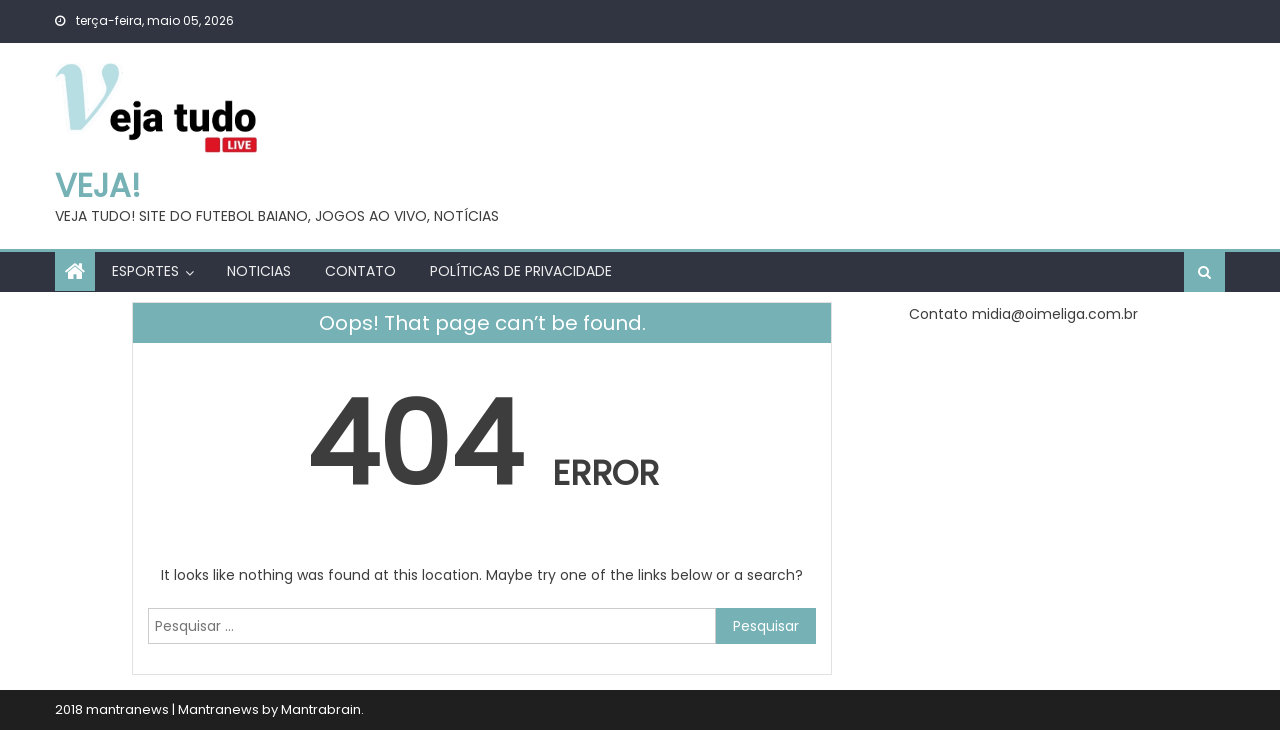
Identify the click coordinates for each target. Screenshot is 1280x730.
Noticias (259, 271)
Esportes (145, 271)
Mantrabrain (321, 709)
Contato (360, 271)
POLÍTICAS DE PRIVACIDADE (521, 271)
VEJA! (98, 185)
